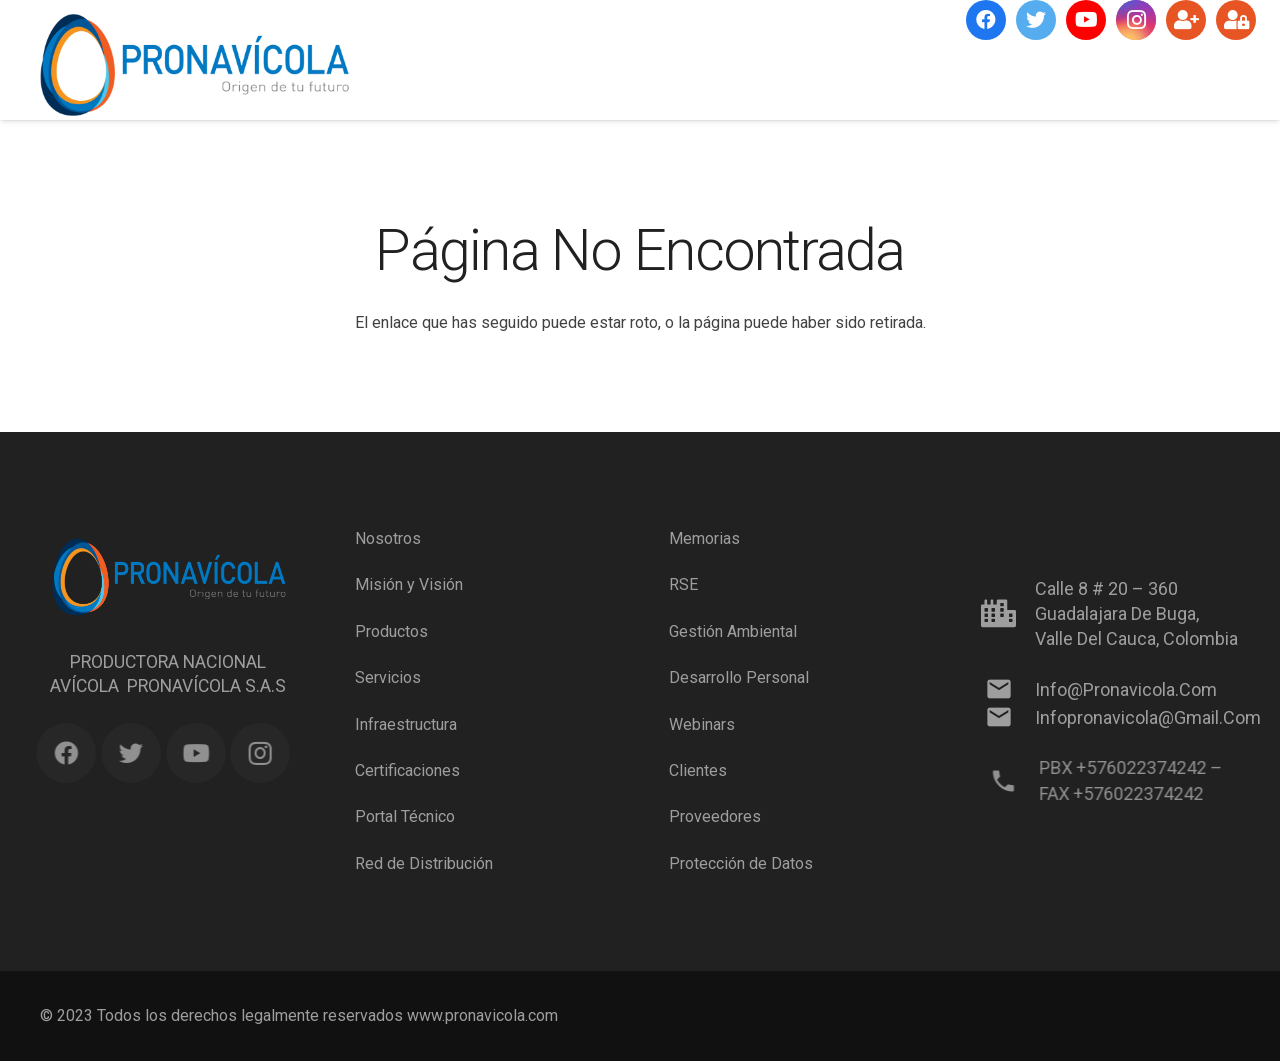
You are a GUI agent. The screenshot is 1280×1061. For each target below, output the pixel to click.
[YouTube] (1086, 20)
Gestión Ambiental (733, 631)
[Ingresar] (1236, 20)
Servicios (388, 677)
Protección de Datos (741, 863)
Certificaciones (407, 770)
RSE (683, 584)
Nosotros (388, 538)
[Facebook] (986, 20)
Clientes (698, 770)
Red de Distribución (424, 863)
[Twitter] (1036, 20)
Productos (391, 631)
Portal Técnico (405, 816)
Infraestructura (406, 723)
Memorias (704, 538)
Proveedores (715, 816)
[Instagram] (1136, 20)
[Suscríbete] (1186, 20)
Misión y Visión (409, 584)
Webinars (702, 723)
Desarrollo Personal (739, 677)
